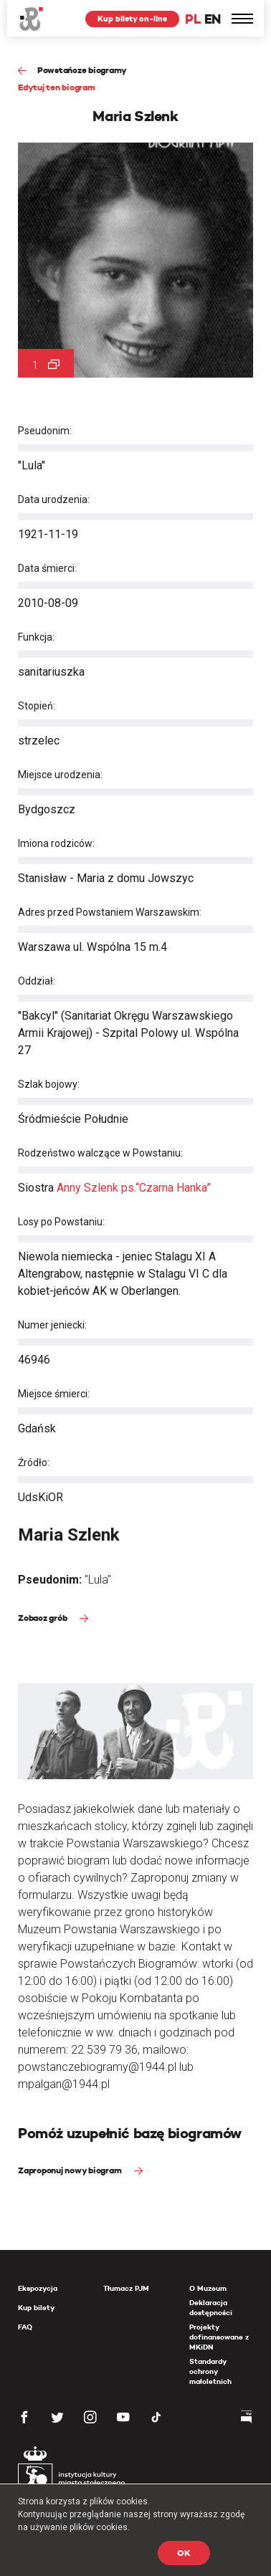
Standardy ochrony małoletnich (210, 2371)
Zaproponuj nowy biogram (70, 2170)
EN (212, 19)
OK (184, 2552)
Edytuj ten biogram (56, 87)
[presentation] (10, 1169)
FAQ (25, 2327)
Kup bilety (36, 2307)
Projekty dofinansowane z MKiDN (219, 2337)
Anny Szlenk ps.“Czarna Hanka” (134, 1187)
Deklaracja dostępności (210, 2307)
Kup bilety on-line (132, 19)
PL (193, 19)
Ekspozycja (37, 2288)
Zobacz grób (43, 1617)
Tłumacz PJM (126, 2288)
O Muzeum (208, 2288)
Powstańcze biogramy (82, 69)
